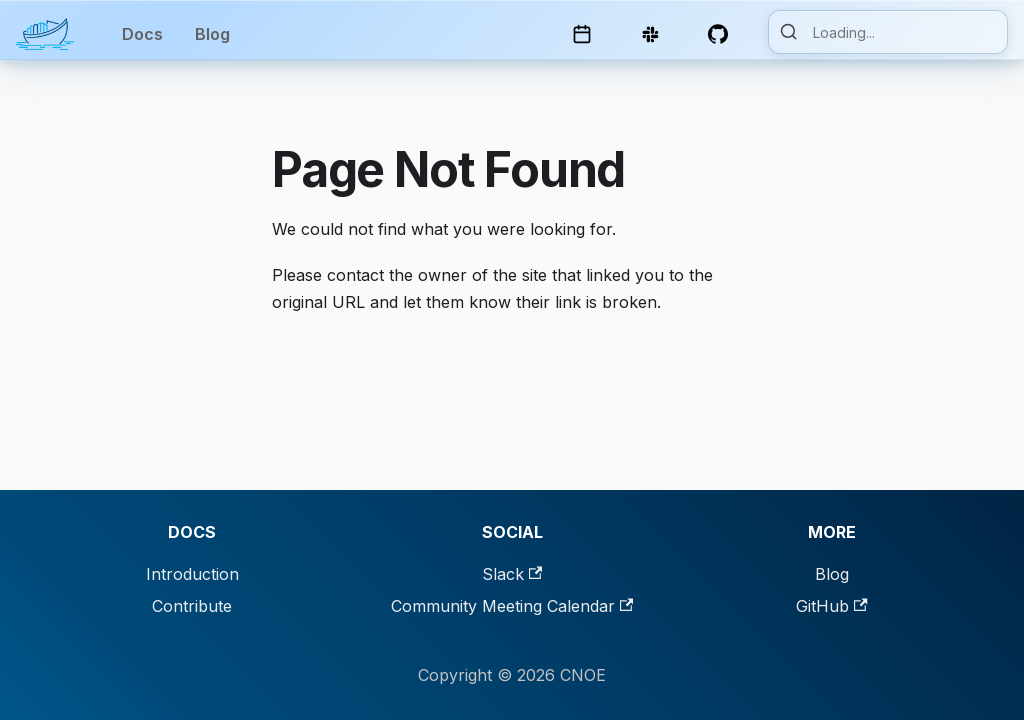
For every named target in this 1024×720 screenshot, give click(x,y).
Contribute (192, 606)
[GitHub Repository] (722, 34)
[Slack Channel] (654, 34)
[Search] (888, 32)
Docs (142, 34)
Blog (212, 34)
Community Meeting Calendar (512, 606)
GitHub (831, 606)
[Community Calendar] (586, 34)
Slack (512, 574)
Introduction (192, 574)
